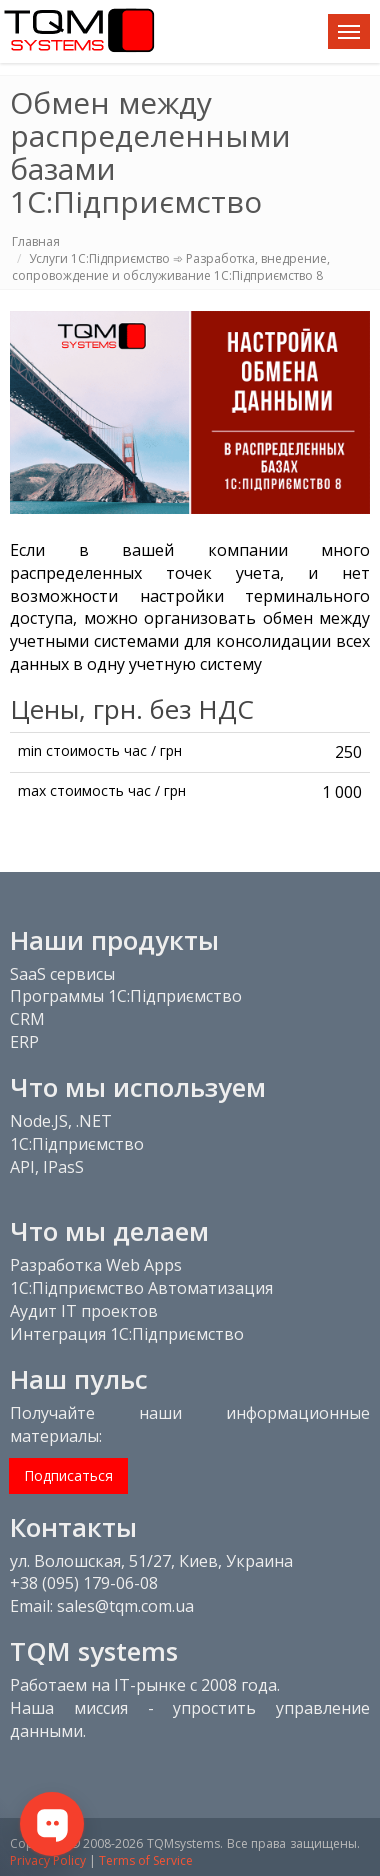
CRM (27, 1019)
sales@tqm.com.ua (125, 1606)
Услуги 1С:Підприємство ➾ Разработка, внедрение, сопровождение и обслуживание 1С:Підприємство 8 (171, 267)
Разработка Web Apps (96, 1265)
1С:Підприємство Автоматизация (141, 1288)
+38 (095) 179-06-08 (84, 1583)
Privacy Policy (48, 1860)
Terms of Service (146, 1860)
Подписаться (68, 1475)
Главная (36, 241)
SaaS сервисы (62, 974)
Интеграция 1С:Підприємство (127, 1334)
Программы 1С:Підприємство (126, 996)
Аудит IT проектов (84, 1311)
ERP (24, 1042)
